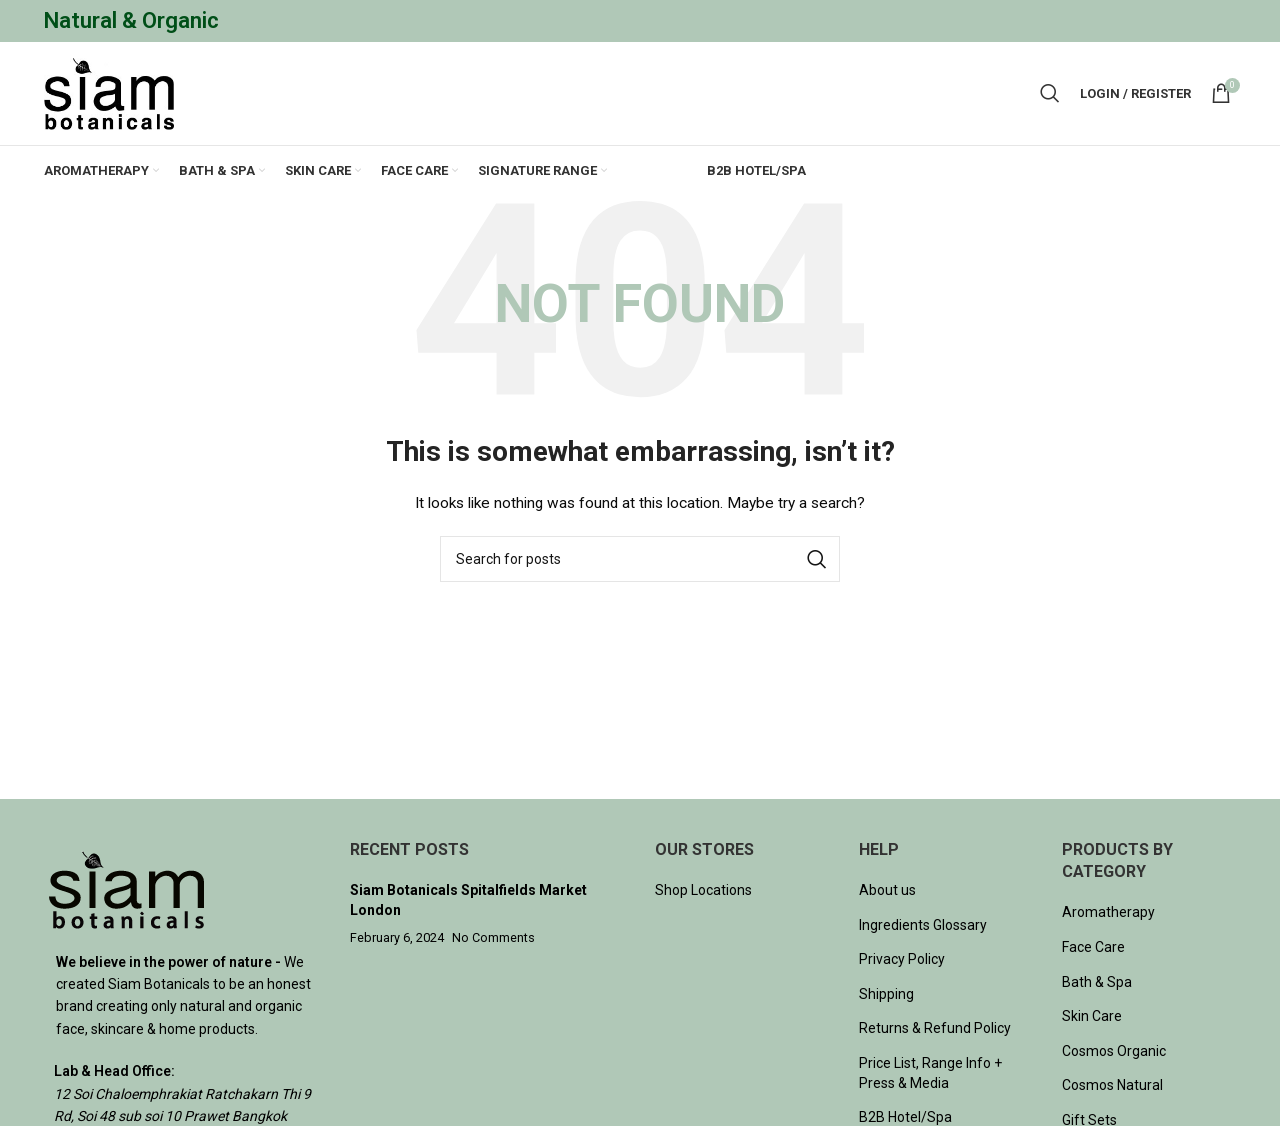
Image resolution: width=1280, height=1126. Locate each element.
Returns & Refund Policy (935, 1030)
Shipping (886, 995)
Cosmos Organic (1114, 1052)
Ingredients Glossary (923, 926)
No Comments (493, 939)
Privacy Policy (902, 961)
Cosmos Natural (1112, 1087)
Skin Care (1092, 1018)
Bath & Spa (1097, 983)
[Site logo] (109, 93)
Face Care (1093, 948)
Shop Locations (703, 891)
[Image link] (126, 890)
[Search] (1050, 94)
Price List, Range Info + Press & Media (930, 1074)
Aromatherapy (1108, 914)
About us (887, 891)
